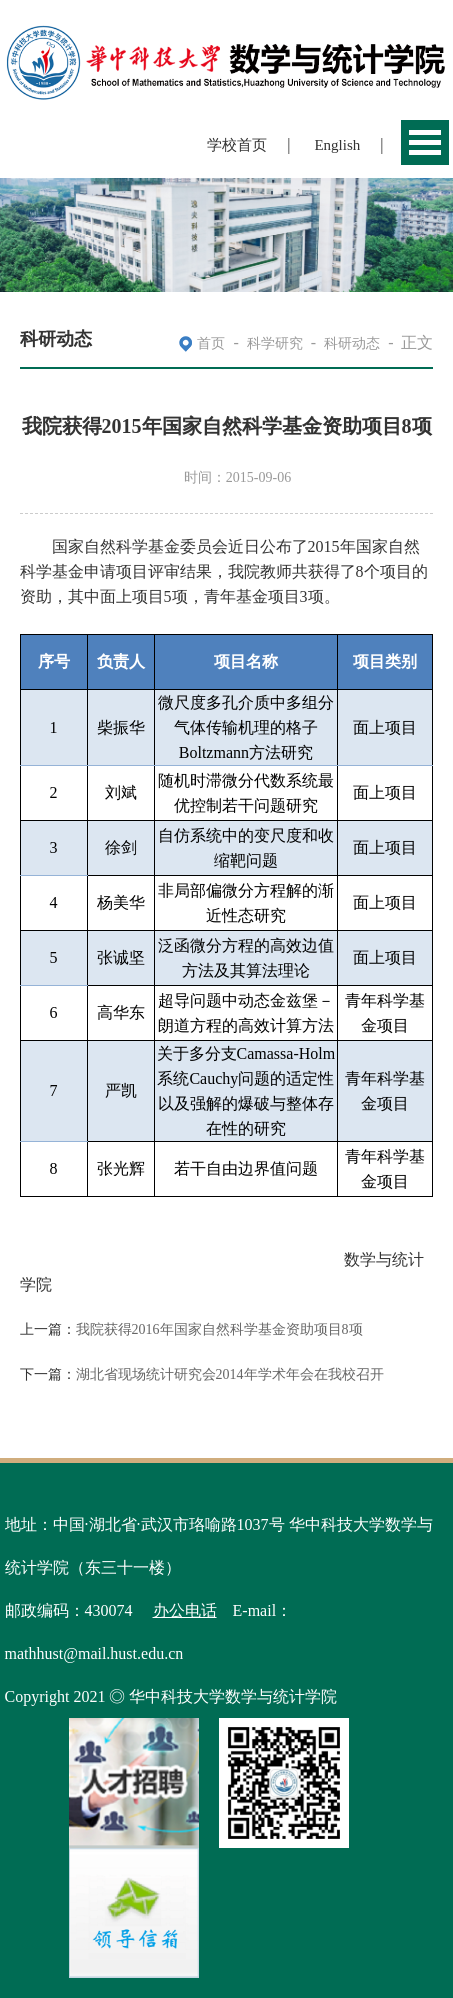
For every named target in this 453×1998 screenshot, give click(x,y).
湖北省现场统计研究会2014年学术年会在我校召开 (230, 1374)
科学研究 (275, 343)
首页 (211, 343)
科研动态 (352, 343)
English (337, 145)
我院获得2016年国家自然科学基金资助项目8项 (219, 1329)
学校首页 (237, 145)
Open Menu (425, 142)
